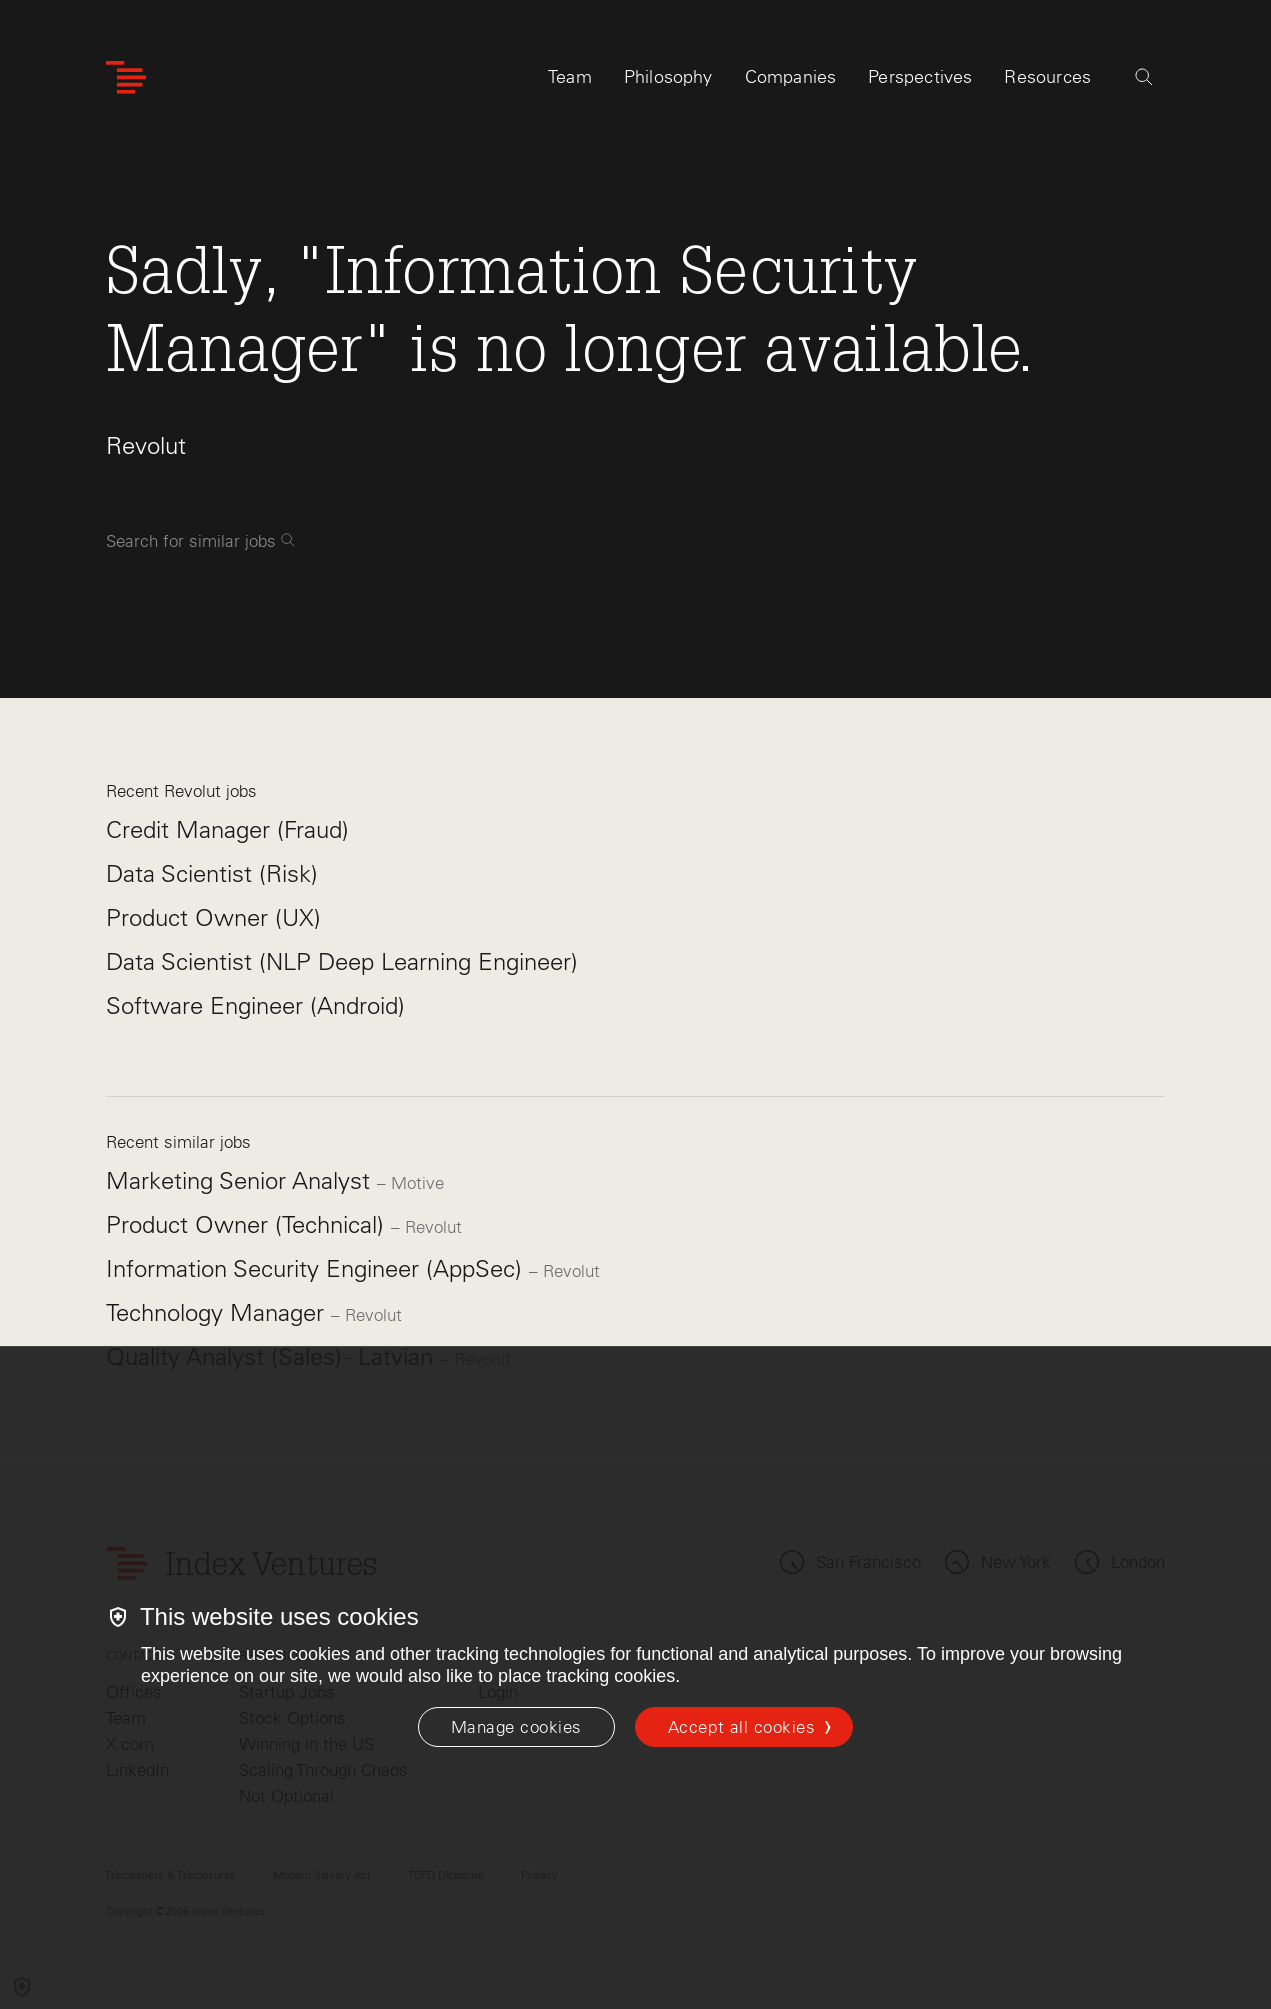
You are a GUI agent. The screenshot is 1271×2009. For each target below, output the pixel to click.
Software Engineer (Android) (255, 1005)
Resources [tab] (1047, 77)
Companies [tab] (791, 77)
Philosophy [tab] (668, 77)
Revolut (146, 445)
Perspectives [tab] (920, 77)
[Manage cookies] (516, 1727)
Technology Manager (218, 1312)
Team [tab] (570, 77)
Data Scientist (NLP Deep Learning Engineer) (342, 961)
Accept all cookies (741, 1727)
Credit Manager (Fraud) (227, 829)
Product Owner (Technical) (248, 1224)
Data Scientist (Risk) (212, 873)
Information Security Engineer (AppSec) (317, 1268)
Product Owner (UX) (213, 917)
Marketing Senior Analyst (241, 1180)
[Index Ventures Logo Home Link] (126, 77)
